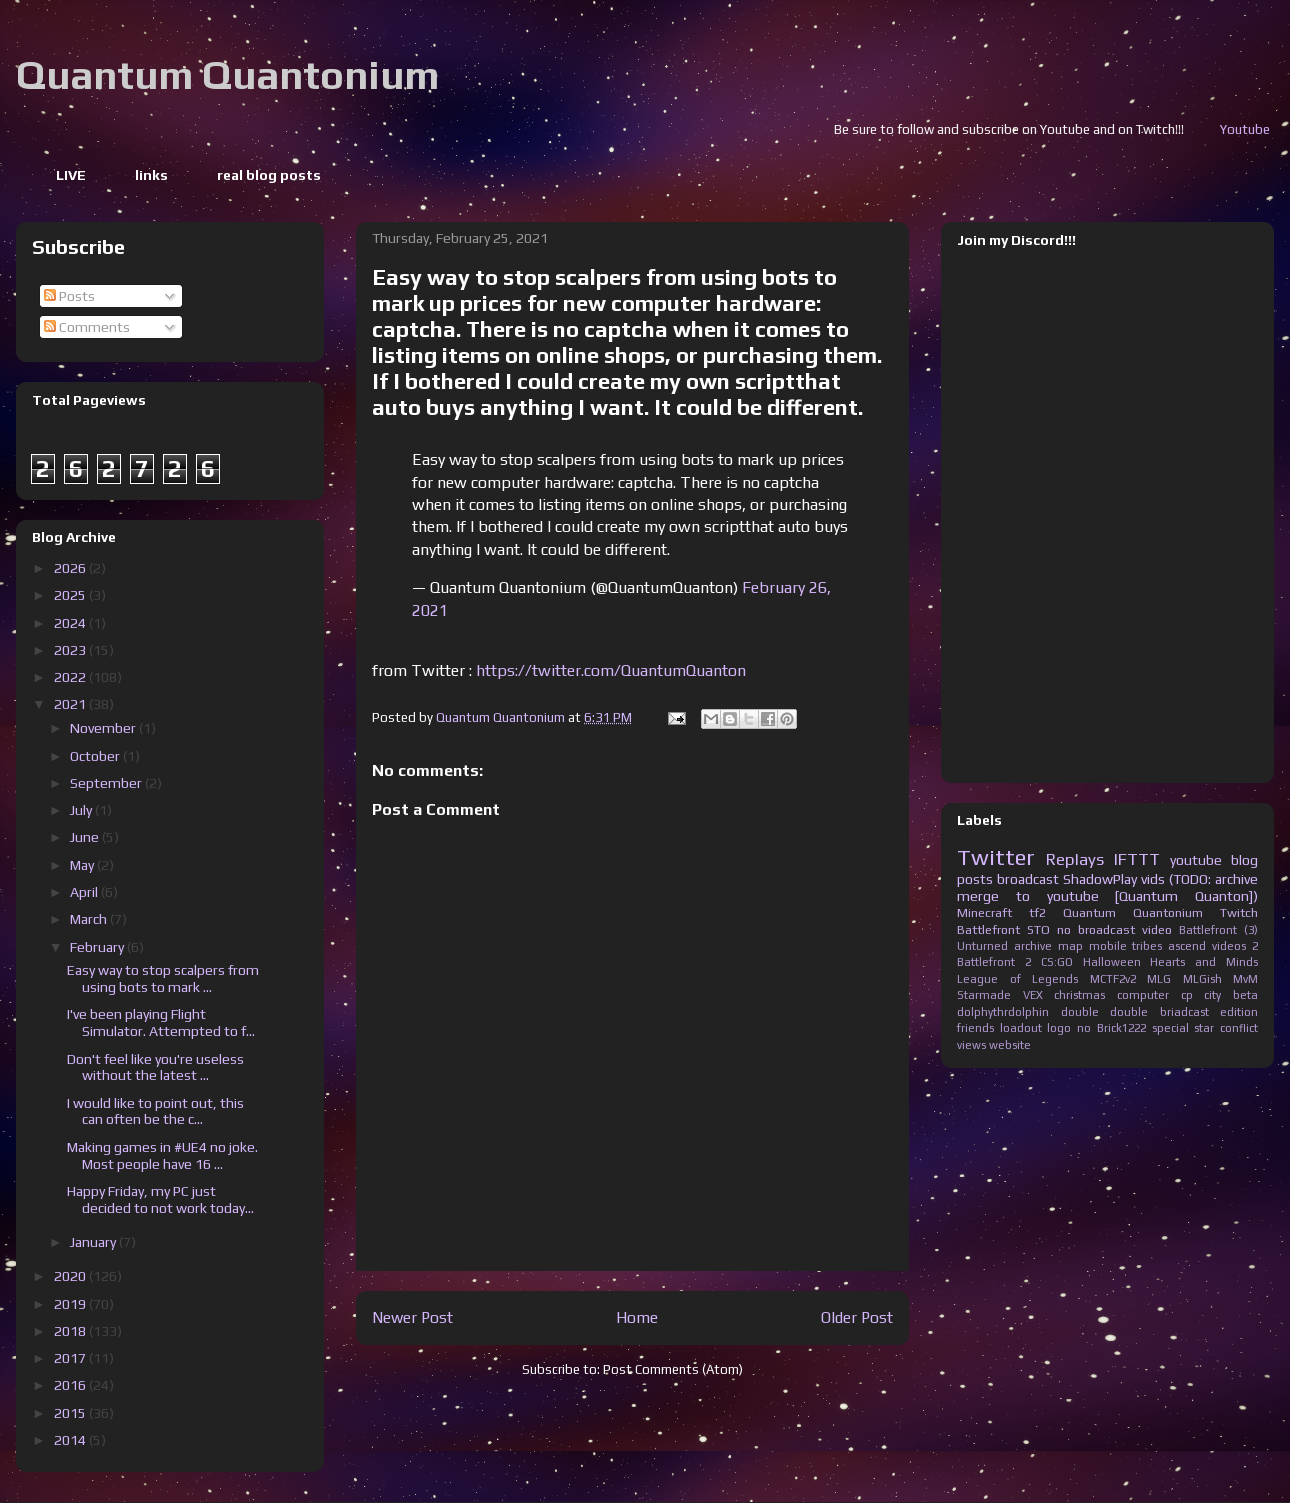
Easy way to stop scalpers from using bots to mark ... (163, 978)
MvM (1245, 979)
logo (1059, 1028)
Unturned (982, 946)
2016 (71, 1385)
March (90, 919)
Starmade (984, 995)
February (98, 947)
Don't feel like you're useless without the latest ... (155, 1067)
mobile (1108, 946)
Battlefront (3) (1218, 930)
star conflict (1226, 1028)
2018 (71, 1331)
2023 (71, 650)
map (1070, 946)
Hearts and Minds (1204, 962)
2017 (71, 1358)
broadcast (1028, 879)
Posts (69, 296)
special (1170, 1028)
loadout (1021, 1028)
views (971, 1045)
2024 (71, 623)
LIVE (71, 175)
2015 (71, 1413)
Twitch (1239, 912)
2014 (71, 1440)
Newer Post (412, 1317)
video (1157, 929)
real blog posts (269, 175)
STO (1038, 929)
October (96, 756)
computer (1143, 995)
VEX (1033, 995)
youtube (1196, 860)
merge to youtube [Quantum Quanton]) (1107, 896)
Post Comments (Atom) (673, 1369)
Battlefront (988, 929)
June (86, 837)
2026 (71, 568)
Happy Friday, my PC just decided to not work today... (160, 1199)
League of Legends (1017, 979)
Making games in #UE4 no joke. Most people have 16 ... (162, 1155)
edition (1239, 1012)
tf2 (1037, 912)
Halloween (1112, 962)
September (107, 783)
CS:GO (1057, 962)
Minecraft (984, 912)
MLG (1159, 979)
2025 (71, 595)
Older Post (857, 1317)
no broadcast (1096, 929)
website (1010, 1045)
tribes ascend (1169, 946)
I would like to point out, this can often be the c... (155, 1111)
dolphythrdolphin (1003, 1012)
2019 (71, 1304)
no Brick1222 (1111, 1028)
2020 (71, 1276)
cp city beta (1219, 995)
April (85, 892)
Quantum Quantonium (227, 75)
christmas (1079, 995)
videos (1229, 946)
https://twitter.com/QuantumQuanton (611, 670)
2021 (71, 704)
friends (975, 1028)
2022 (71, 677)
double (1080, 1012)
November (104, 728)
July (82, 810)
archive (1033, 946)
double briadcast (1159, 1012)
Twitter (996, 857)
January (94, 1242)
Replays (1075, 859)
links (151, 175)
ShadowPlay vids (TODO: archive (1160, 879)
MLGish (1202, 979)
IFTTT (1137, 859)
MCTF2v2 (1113, 979)
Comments (87, 327)
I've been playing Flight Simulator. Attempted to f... (161, 1022)
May (83, 865)
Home (637, 1317)
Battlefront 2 (994, 962)
